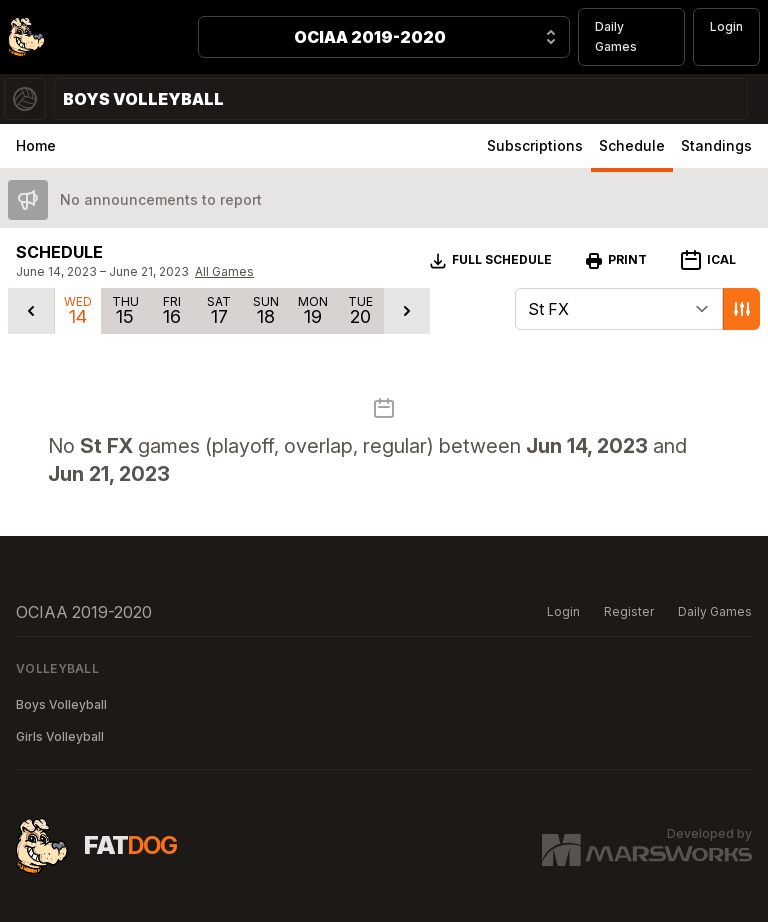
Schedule (632, 145)
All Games (224, 271)
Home (36, 145)
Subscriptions (535, 145)
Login (726, 26)
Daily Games (616, 36)
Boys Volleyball (61, 704)
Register (629, 611)
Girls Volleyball (60, 736)
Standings (716, 145)
